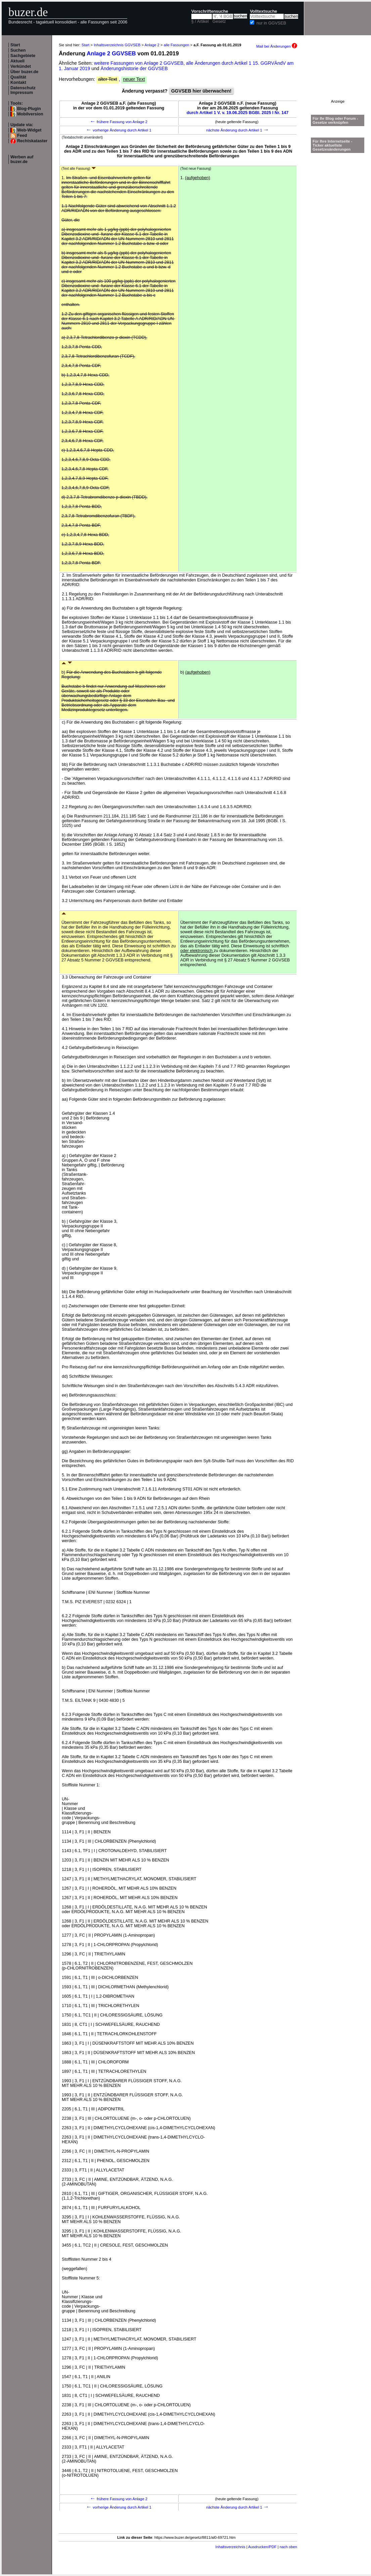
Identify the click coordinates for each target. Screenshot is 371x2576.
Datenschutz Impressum (23, 90)
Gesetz (219, 21)
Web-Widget (29, 130)
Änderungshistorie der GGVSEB (134, 68)
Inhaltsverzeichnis (230, 2547)
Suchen (18, 50)
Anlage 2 (152, 45)
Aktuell (17, 61)
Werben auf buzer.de (21, 159)
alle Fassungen (176, 45)
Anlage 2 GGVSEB (111, 53)
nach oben (288, 2547)
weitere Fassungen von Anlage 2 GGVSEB (138, 63)
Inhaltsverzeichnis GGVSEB (117, 45)
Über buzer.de (24, 71)
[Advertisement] (338, 78)
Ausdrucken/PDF (262, 2547)
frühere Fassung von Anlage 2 (118, 122)
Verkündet (20, 66)
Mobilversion (30, 114)
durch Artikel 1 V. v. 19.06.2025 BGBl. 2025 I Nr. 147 (237, 112)
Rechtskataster (32, 141)
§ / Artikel (200, 21)
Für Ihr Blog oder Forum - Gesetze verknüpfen (335, 120)
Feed (22, 135)
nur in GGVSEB (271, 23)
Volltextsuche (263, 11)
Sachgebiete (22, 55)
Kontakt (18, 82)
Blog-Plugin (29, 108)
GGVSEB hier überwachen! (201, 91)
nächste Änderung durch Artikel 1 (237, 130)
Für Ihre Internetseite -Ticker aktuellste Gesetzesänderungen (332, 145)
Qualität (18, 77)
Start (15, 45)
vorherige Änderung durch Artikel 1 (118, 130)
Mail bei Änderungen (276, 46)
